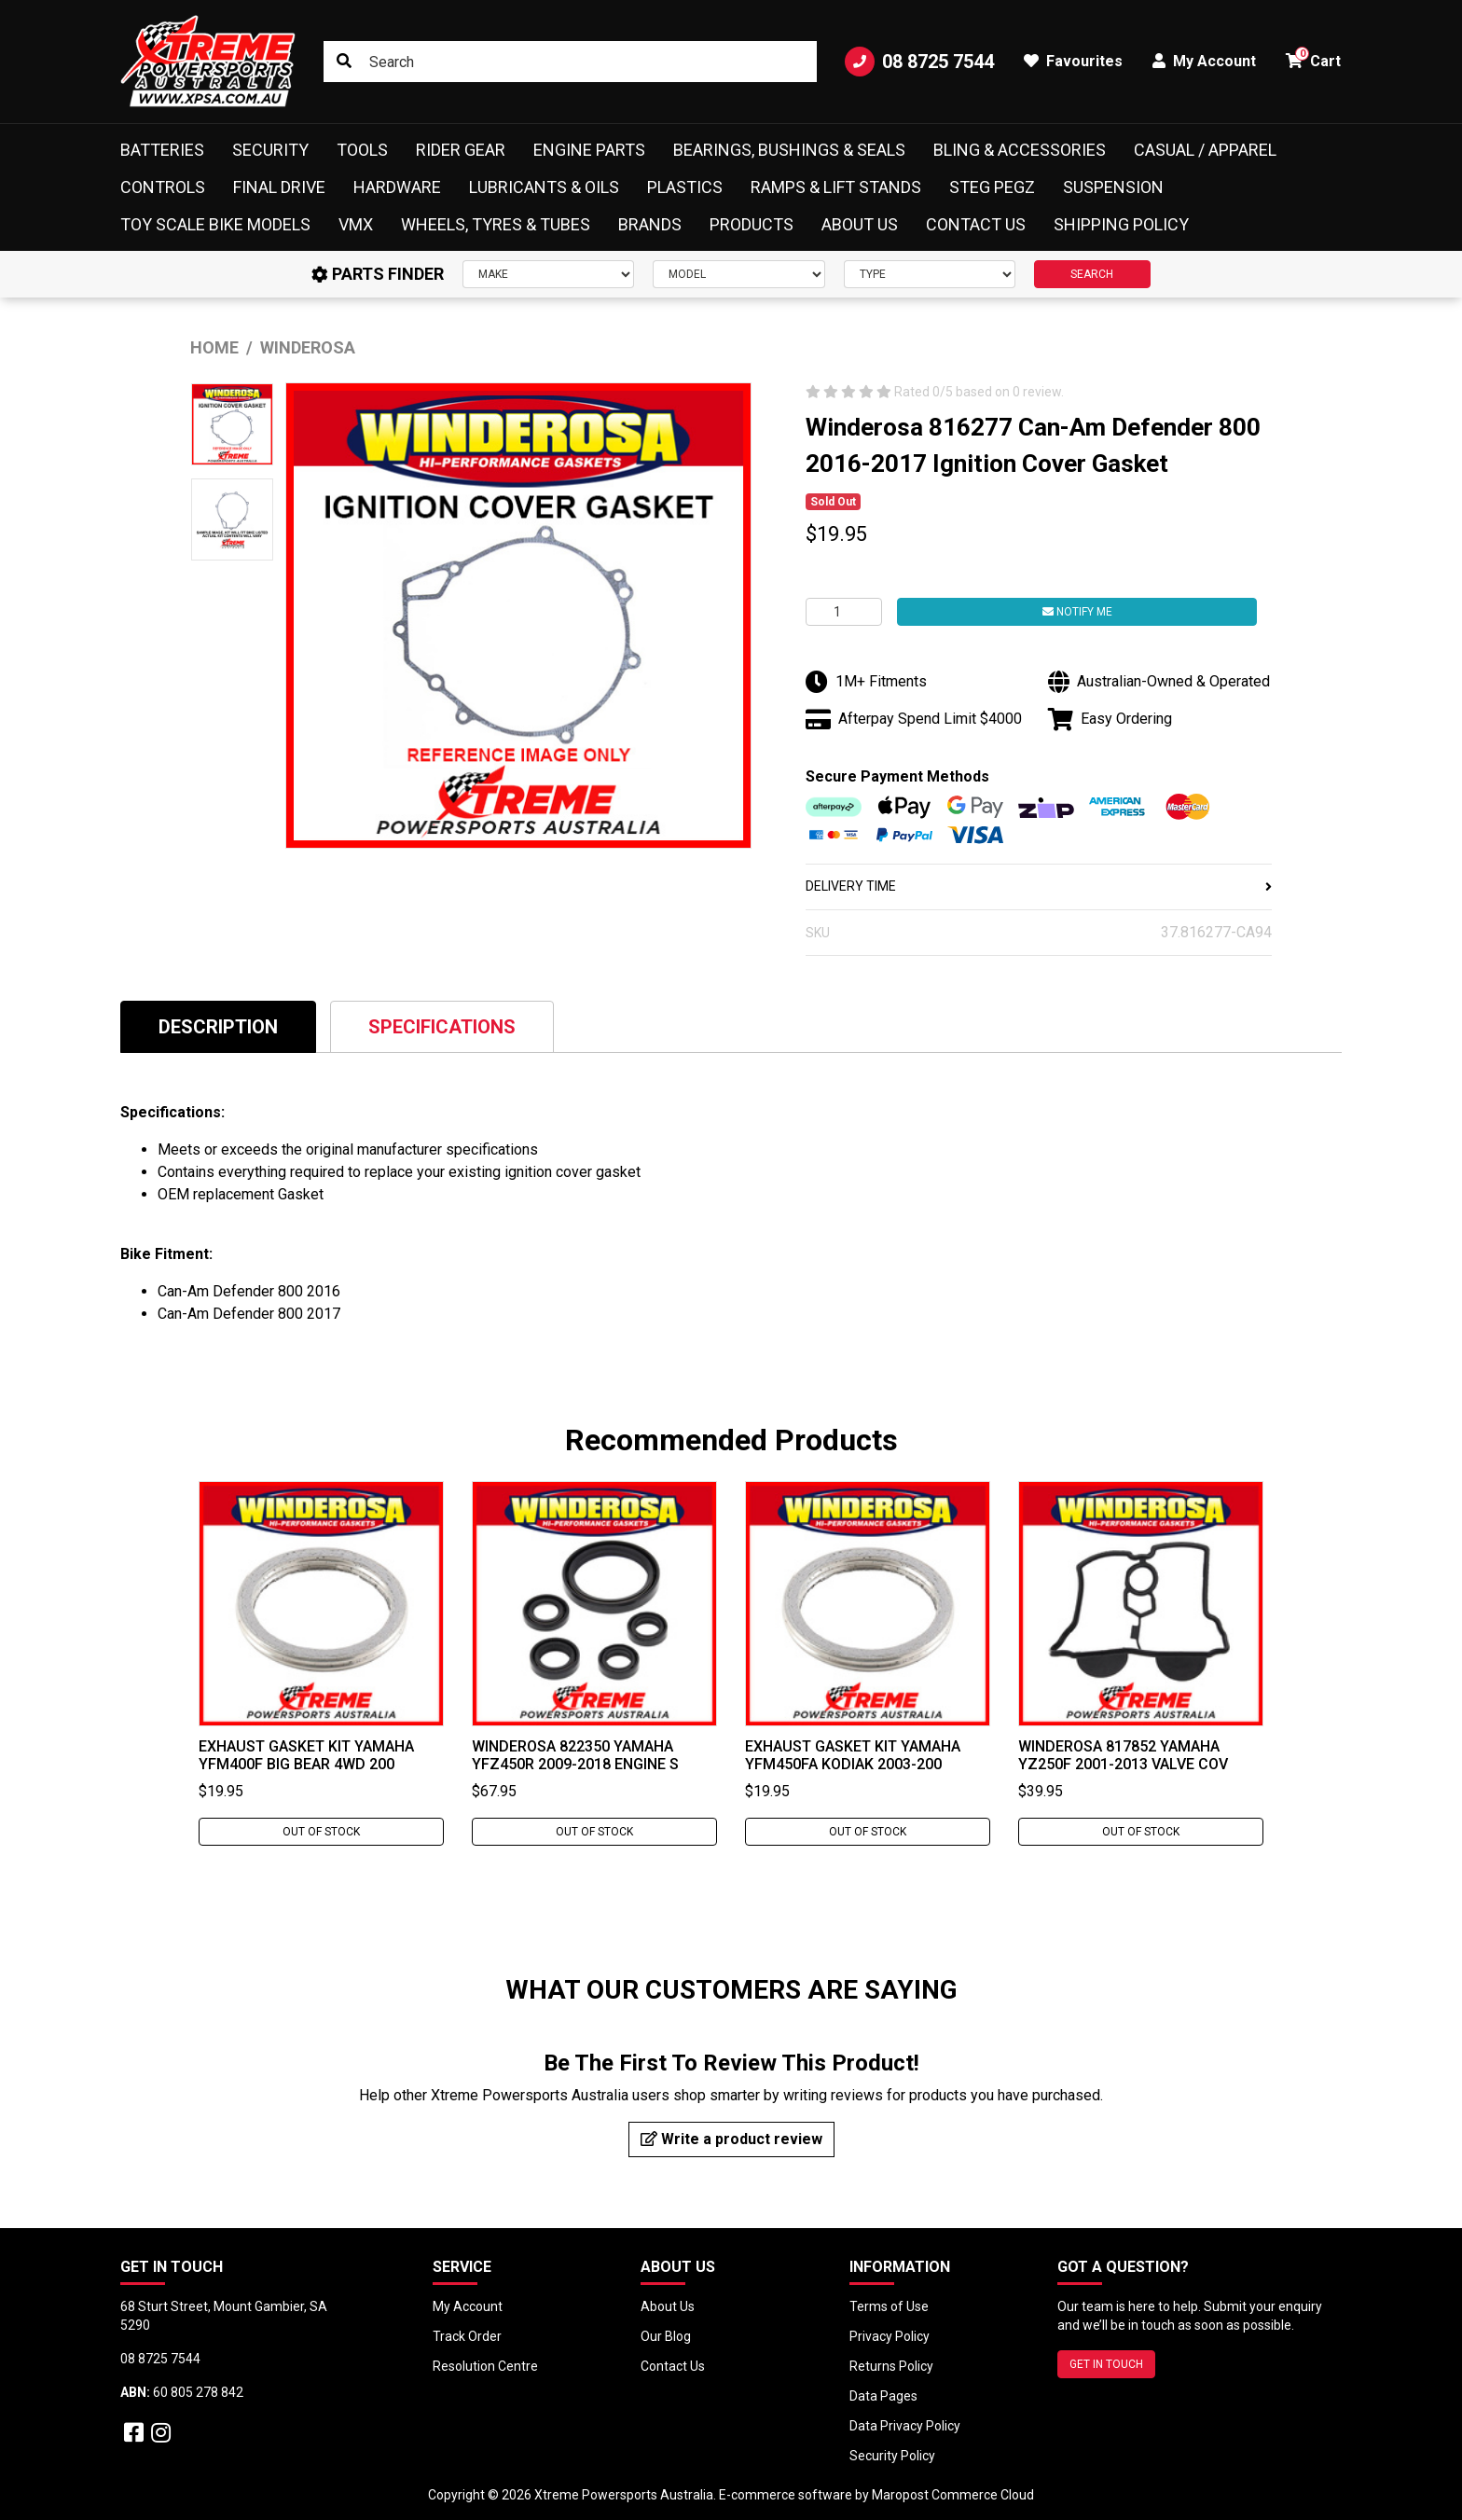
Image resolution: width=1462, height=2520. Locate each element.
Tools (362, 149)
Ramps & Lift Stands (836, 187)
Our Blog (666, 2336)
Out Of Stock (321, 1831)
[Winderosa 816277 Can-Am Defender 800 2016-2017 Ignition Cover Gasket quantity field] (844, 612)
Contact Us (976, 224)
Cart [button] (1313, 58)
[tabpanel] (321, 1663)
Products (751, 224)
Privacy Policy (889, 2336)
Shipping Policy (1121, 224)
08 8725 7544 (919, 61)
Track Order (467, 2336)
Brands (650, 224)
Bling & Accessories (1019, 149)
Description (218, 1027)
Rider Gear (460, 149)
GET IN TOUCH (1106, 2364)
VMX (355, 224)
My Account (468, 2306)
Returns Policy (891, 2366)
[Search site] (344, 61)
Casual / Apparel (1205, 149)
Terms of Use (889, 2306)
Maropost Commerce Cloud (953, 2494)
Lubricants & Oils (544, 187)
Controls (162, 187)
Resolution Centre (485, 2366)
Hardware (397, 187)
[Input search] (570, 61)
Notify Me (1077, 611)
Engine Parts (589, 149)
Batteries (162, 149)
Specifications (442, 1027)
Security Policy (892, 2455)
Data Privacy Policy (904, 2425)
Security (270, 149)
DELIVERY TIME (1039, 886)
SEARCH (1091, 274)
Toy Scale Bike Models (215, 224)
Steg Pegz (992, 187)
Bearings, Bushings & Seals (789, 149)
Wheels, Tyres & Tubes (495, 224)
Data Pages (883, 2395)
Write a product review (731, 2139)
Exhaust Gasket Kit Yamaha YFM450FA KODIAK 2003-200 (852, 1755)
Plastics (685, 187)
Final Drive (279, 187)
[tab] (218, 1026)
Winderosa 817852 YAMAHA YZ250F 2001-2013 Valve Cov (1123, 1755)
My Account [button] (1204, 61)
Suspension (1113, 187)
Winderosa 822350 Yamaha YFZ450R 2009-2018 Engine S (575, 1755)
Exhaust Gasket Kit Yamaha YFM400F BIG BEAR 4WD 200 (306, 1755)
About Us (859, 224)
